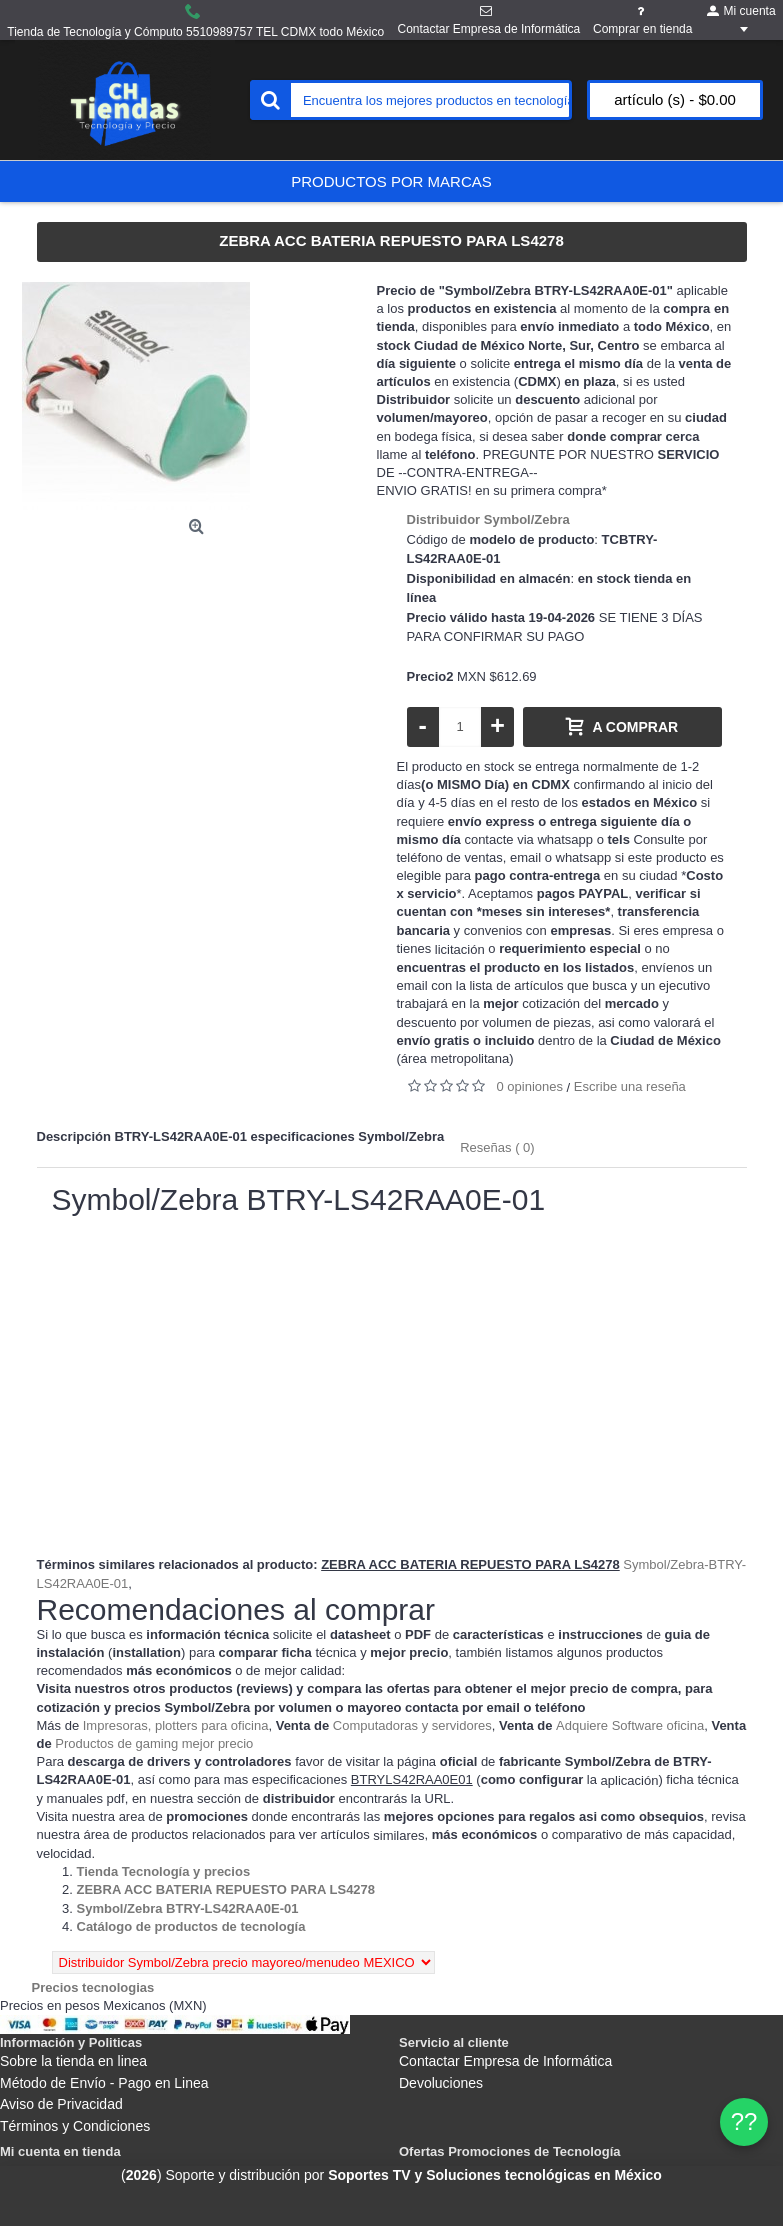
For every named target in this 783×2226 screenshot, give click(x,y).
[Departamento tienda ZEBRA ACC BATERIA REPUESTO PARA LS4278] (226, 1889)
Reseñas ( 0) (497, 1147)
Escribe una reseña (630, 1086)
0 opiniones (530, 1086)
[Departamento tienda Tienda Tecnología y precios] (164, 1871)
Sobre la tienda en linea (73, 2061)
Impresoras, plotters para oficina (176, 1725)
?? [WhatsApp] (744, 2121)
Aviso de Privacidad (61, 2104)
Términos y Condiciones (75, 2126)
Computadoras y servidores (412, 1725)
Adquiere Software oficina (630, 1725)
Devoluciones (441, 2083)
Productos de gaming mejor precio (154, 1743)
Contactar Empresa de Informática (505, 2061)
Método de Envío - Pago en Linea (104, 2083)
